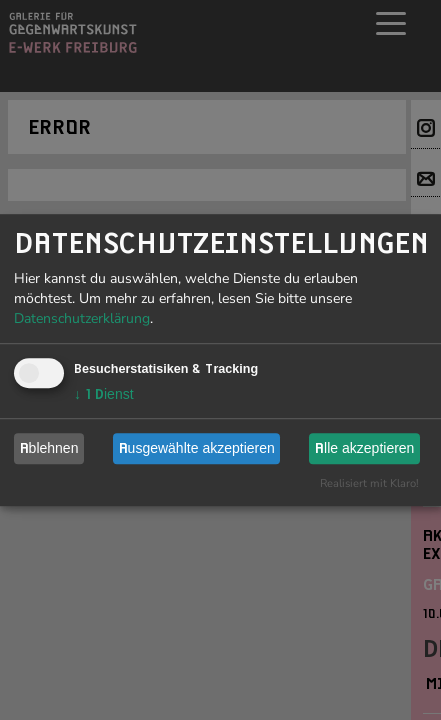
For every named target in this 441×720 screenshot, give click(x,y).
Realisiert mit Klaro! (369, 483)
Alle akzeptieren (364, 448)
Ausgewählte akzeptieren (197, 448)
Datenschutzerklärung (82, 318)
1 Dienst (104, 394)
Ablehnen (49, 448)
